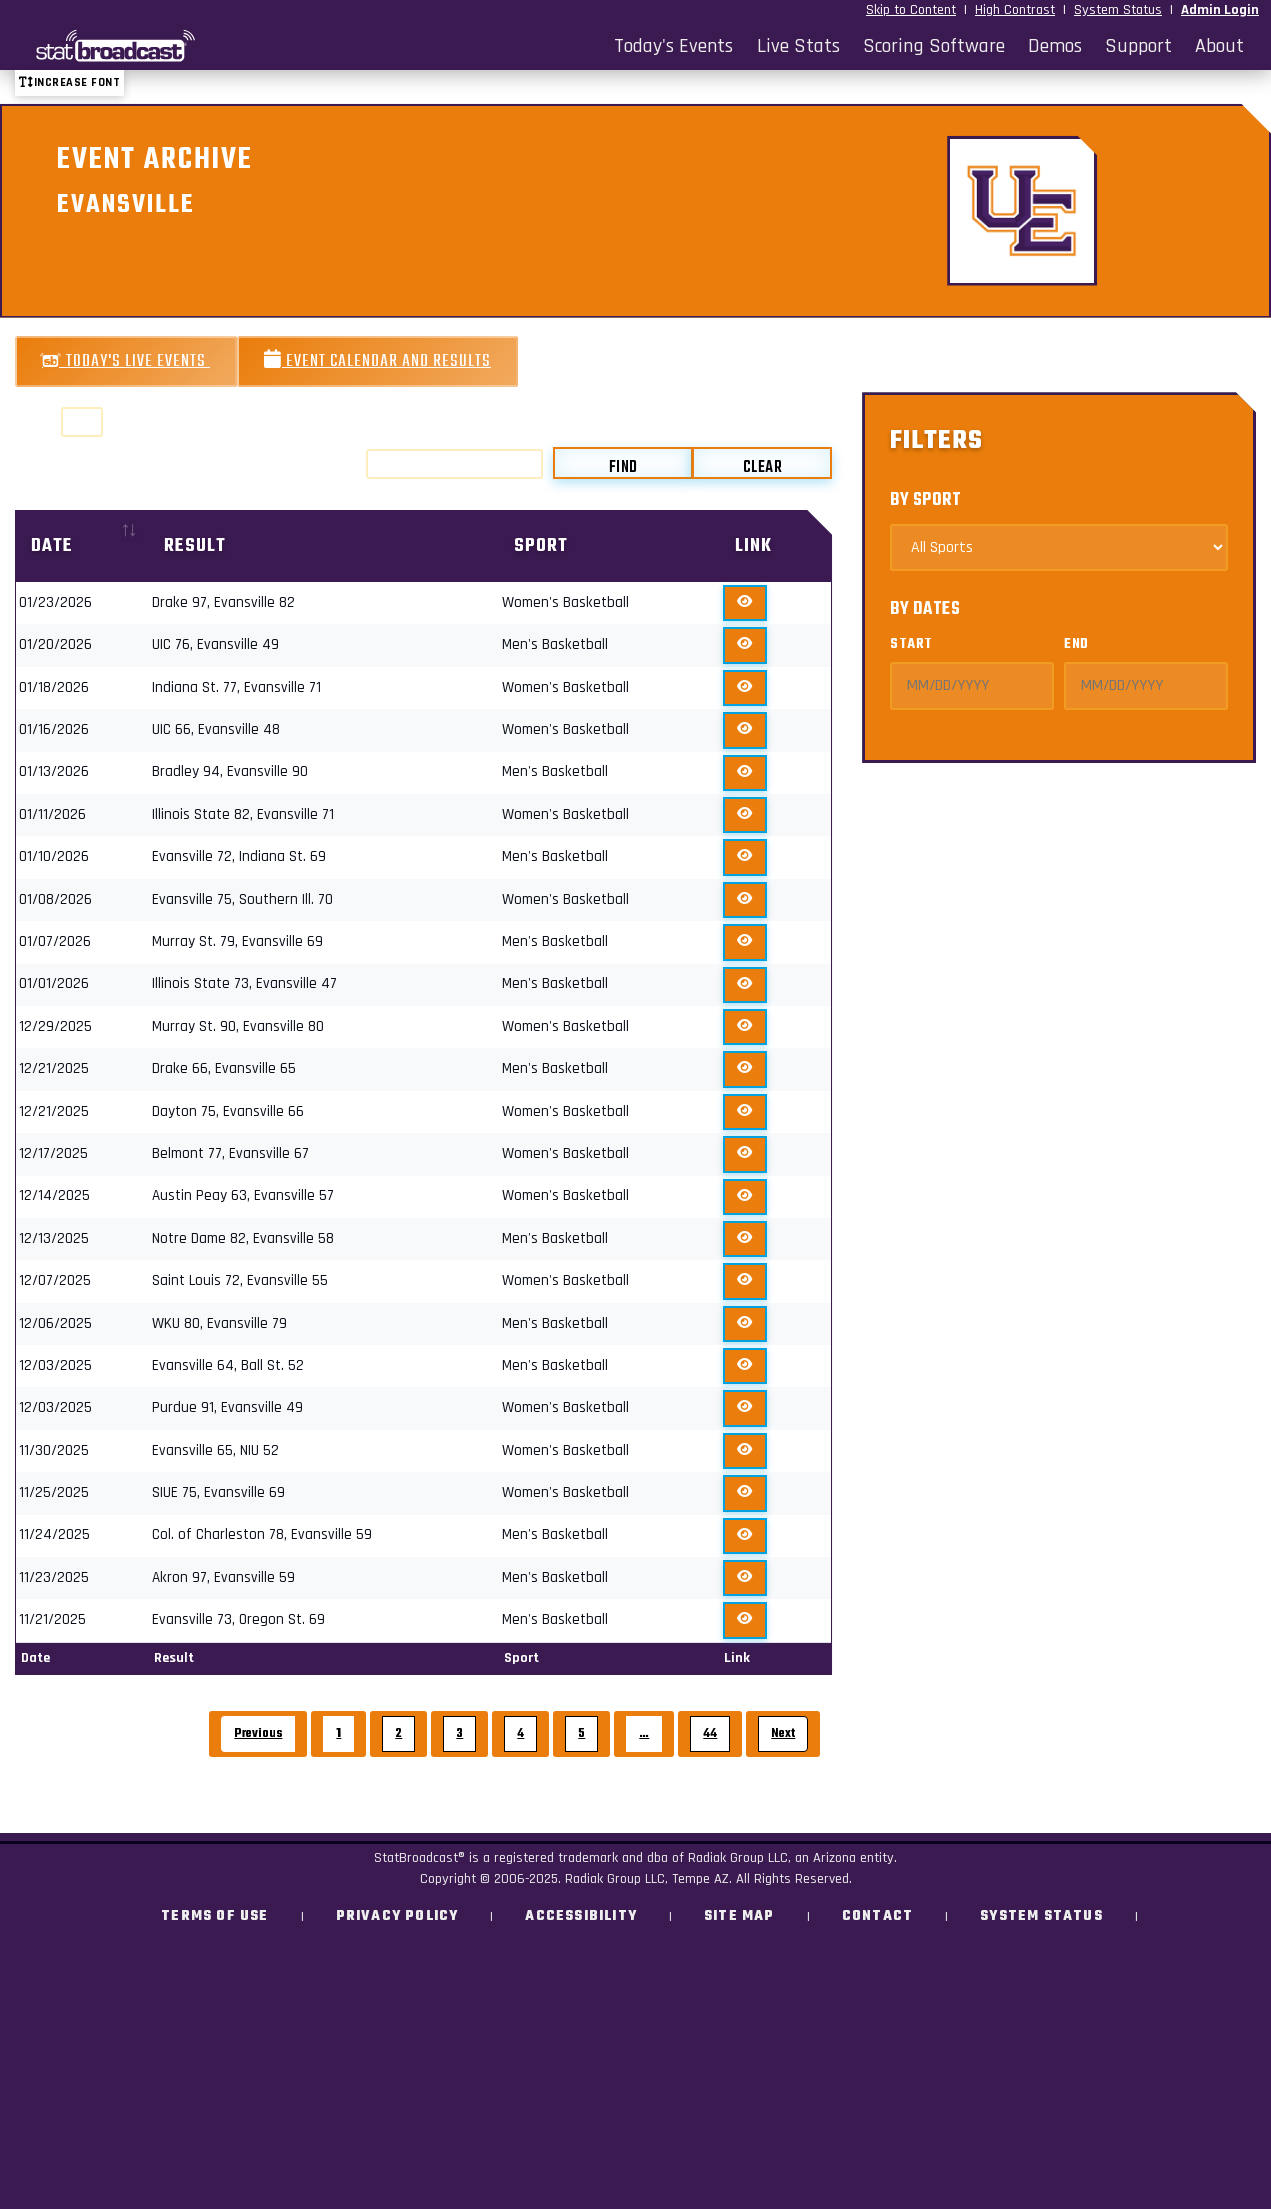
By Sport (925, 500)
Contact (877, 1916)
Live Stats (798, 46)
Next (783, 1733)
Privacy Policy (397, 1916)
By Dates (925, 609)
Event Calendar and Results (377, 361)
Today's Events (673, 46)
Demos (1055, 46)
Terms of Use (214, 1916)
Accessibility (581, 1916)
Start (911, 644)
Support (1138, 46)
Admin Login (1220, 10)
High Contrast (1015, 10)
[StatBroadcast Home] (170, 46)
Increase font (69, 82)
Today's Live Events (126, 361)
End (1076, 644)
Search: (430, 464)
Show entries (86, 422)
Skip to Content (911, 10)
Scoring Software (934, 46)
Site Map (739, 1916)
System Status (1118, 10)
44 (710, 1733)
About (1219, 46)
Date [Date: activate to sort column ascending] (52, 546)
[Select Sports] (1059, 547)
